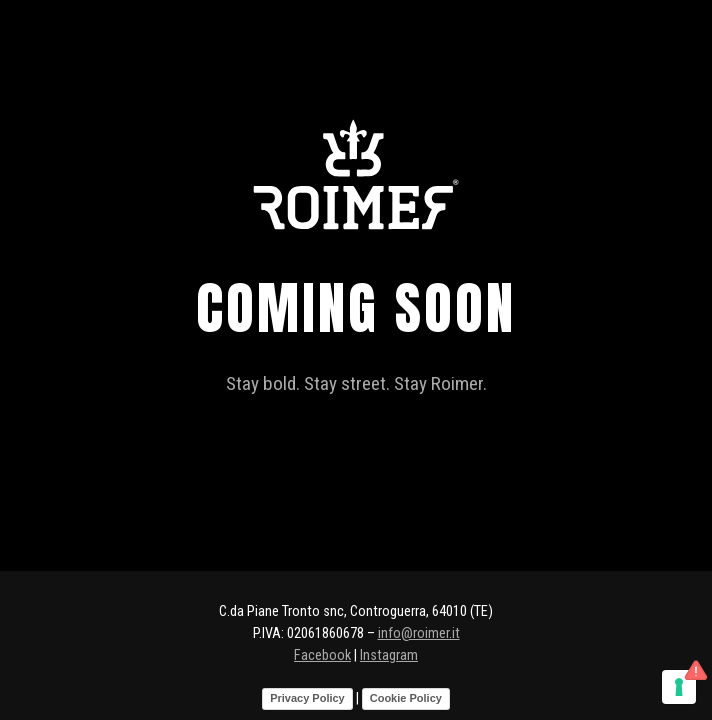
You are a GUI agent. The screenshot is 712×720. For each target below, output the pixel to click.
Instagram (389, 655)
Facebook (322, 655)
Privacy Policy (307, 698)
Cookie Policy (406, 698)
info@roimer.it (419, 633)
